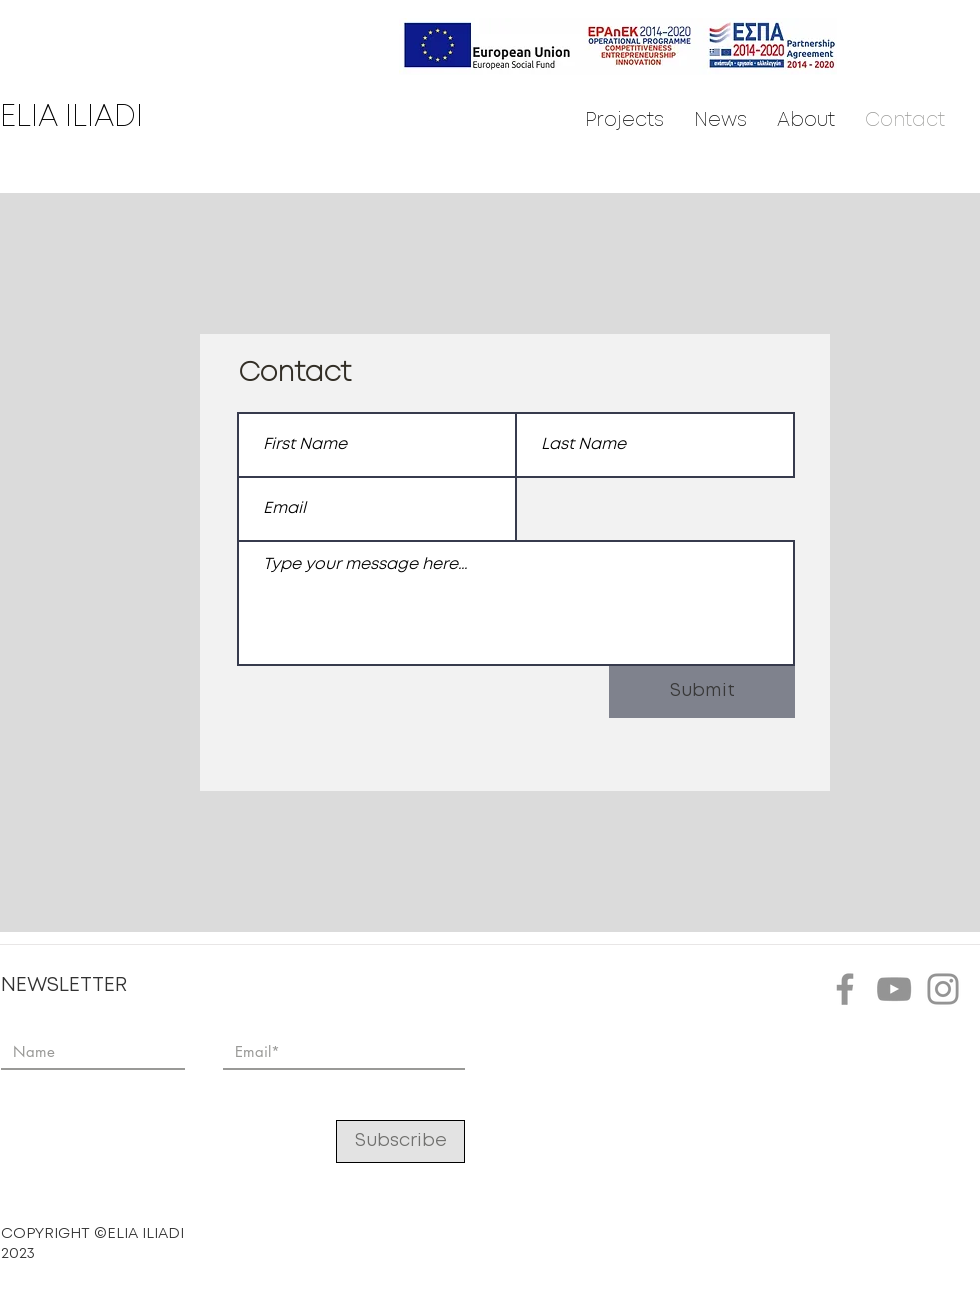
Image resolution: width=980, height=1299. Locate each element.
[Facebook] (845, 989)
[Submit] (702, 692)
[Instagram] (943, 989)
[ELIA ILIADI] (95, 118)
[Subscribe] (400, 1141)
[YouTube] (894, 989)
